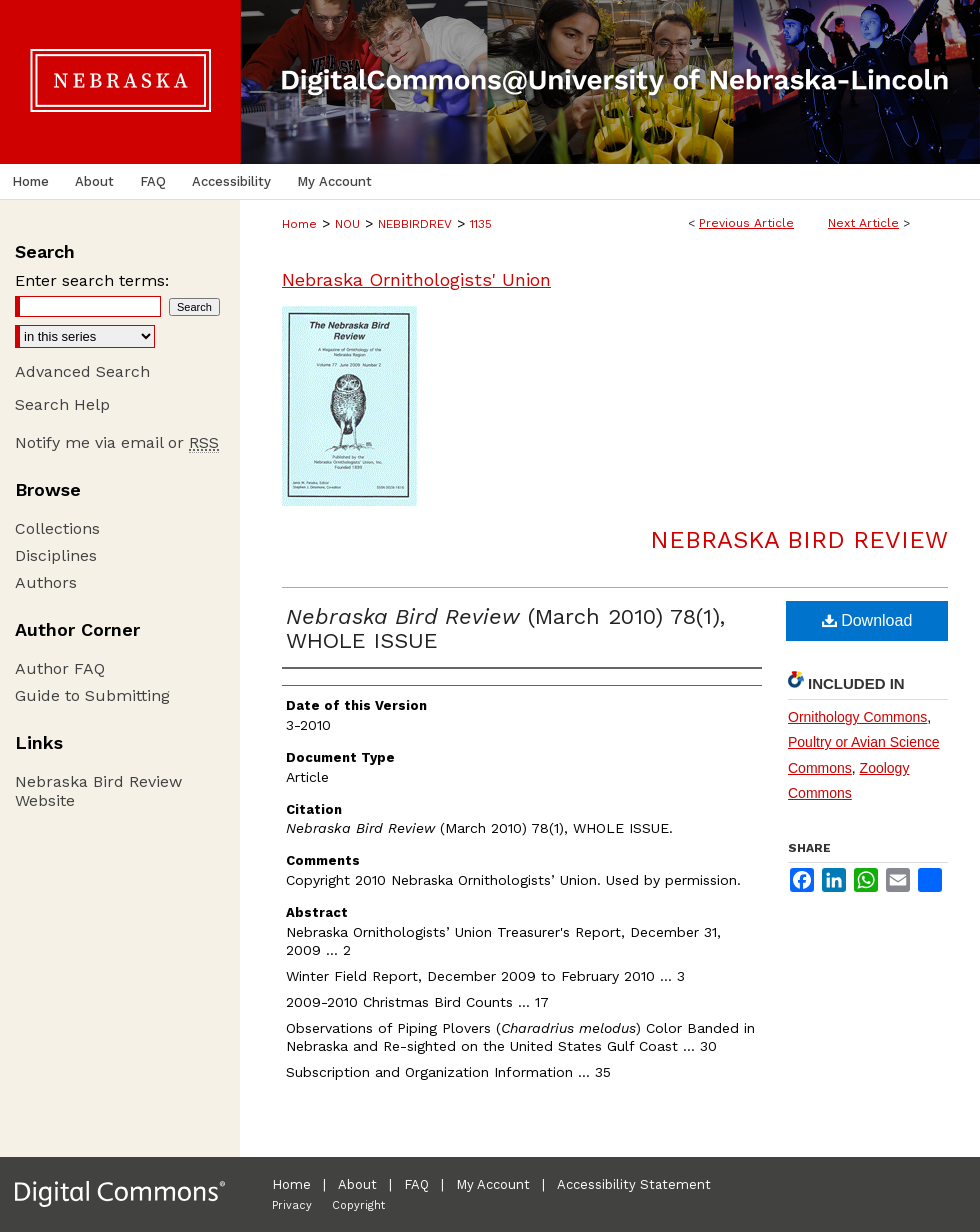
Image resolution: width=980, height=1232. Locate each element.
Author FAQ (60, 668)
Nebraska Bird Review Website (98, 791)
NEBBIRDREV (415, 224)
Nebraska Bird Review (799, 540)
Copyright (358, 1205)
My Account (493, 1184)
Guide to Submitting (92, 695)
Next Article (863, 223)
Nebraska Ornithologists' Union (416, 279)
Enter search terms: (92, 280)
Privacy (292, 1205)
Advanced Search (82, 371)
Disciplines (56, 555)
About (357, 1184)
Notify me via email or (117, 442)
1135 (481, 224)
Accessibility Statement (634, 1184)
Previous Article (746, 223)
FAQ (416, 1184)
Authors (46, 582)
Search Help (62, 404)
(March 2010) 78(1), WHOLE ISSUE (505, 628)
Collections (57, 528)
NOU (347, 224)
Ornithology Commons (857, 717)
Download (867, 620)
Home (299, 224)
